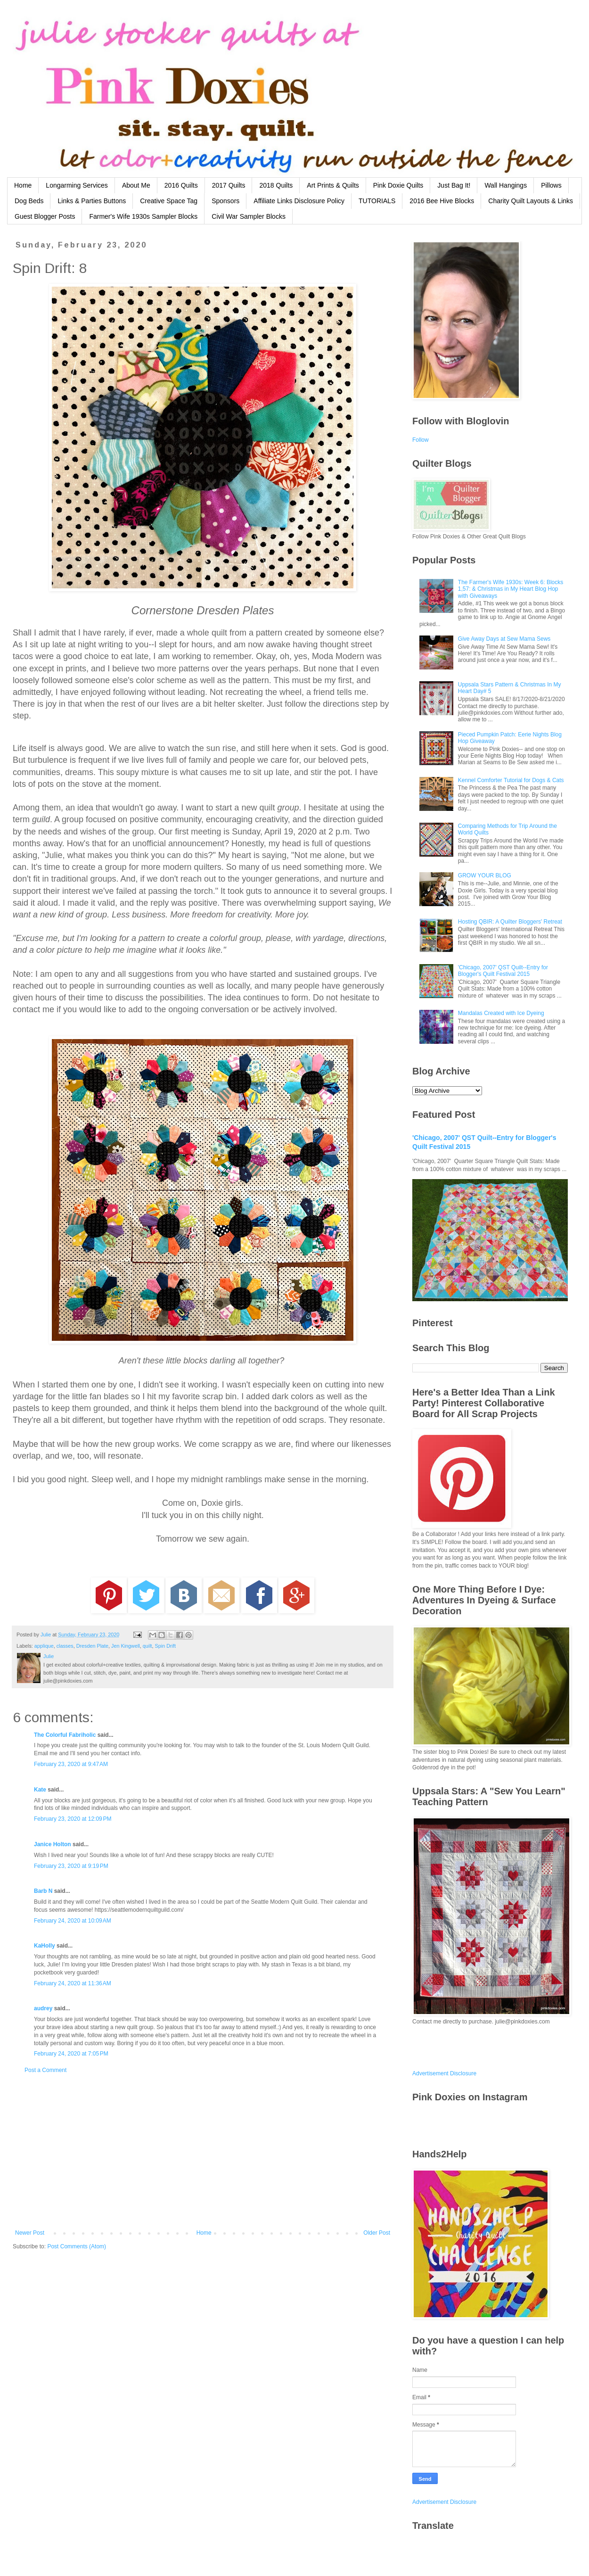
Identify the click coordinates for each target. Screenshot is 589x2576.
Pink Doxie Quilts (398, 185)
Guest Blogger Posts (45, 216)
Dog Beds (29, 201)
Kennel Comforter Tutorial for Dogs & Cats (511, 780)
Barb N (43, 1891)
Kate (40, 1789)
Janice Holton (52, 1844)
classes (65, 1646)
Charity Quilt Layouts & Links (530, 201)
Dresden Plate (92, 1646)
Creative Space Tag (168, 201)
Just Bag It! (453, 185)
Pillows (551, 185)
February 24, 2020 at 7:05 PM (71, 2053)
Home (23, 185)
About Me (136, 185)
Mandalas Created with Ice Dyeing (501, 1013)
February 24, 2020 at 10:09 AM (72, 1920)
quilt (147, 1646)
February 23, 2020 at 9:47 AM (71, 1764)
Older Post (376, 2232)
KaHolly (44, 1945)
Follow (420, 440)
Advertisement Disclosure (444, 2073)
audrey (43, 2008)
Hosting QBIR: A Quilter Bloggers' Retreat (510, 921)
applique (44, 1646)
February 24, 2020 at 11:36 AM (72, 1983)
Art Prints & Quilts (333, 185)
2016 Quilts (181, 185)
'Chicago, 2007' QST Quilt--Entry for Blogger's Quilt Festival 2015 (503, 970)
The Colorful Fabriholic (65, 1735)
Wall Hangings (505, 185)
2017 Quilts (228, 185)
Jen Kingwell (125, 1646)
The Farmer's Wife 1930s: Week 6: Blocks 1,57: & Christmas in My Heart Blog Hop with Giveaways (510, 589)
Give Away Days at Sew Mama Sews (504, 639)
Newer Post (29, 2232)
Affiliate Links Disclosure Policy (299, 201)
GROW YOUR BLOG (484, 875)
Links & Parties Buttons (91, 201)
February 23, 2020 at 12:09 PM (72, 1819)
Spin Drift (165, 1646)
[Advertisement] (203, 2152)
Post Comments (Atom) (76, 2246)
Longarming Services (77, 185)
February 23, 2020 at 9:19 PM (71, 1866)
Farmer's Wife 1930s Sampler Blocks (143, 216)
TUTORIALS (377, 201)
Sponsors (225, 201)
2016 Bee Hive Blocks (441, 201)
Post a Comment (45, 2070)
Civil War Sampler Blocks (249, 216)
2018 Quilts (276, 185)
